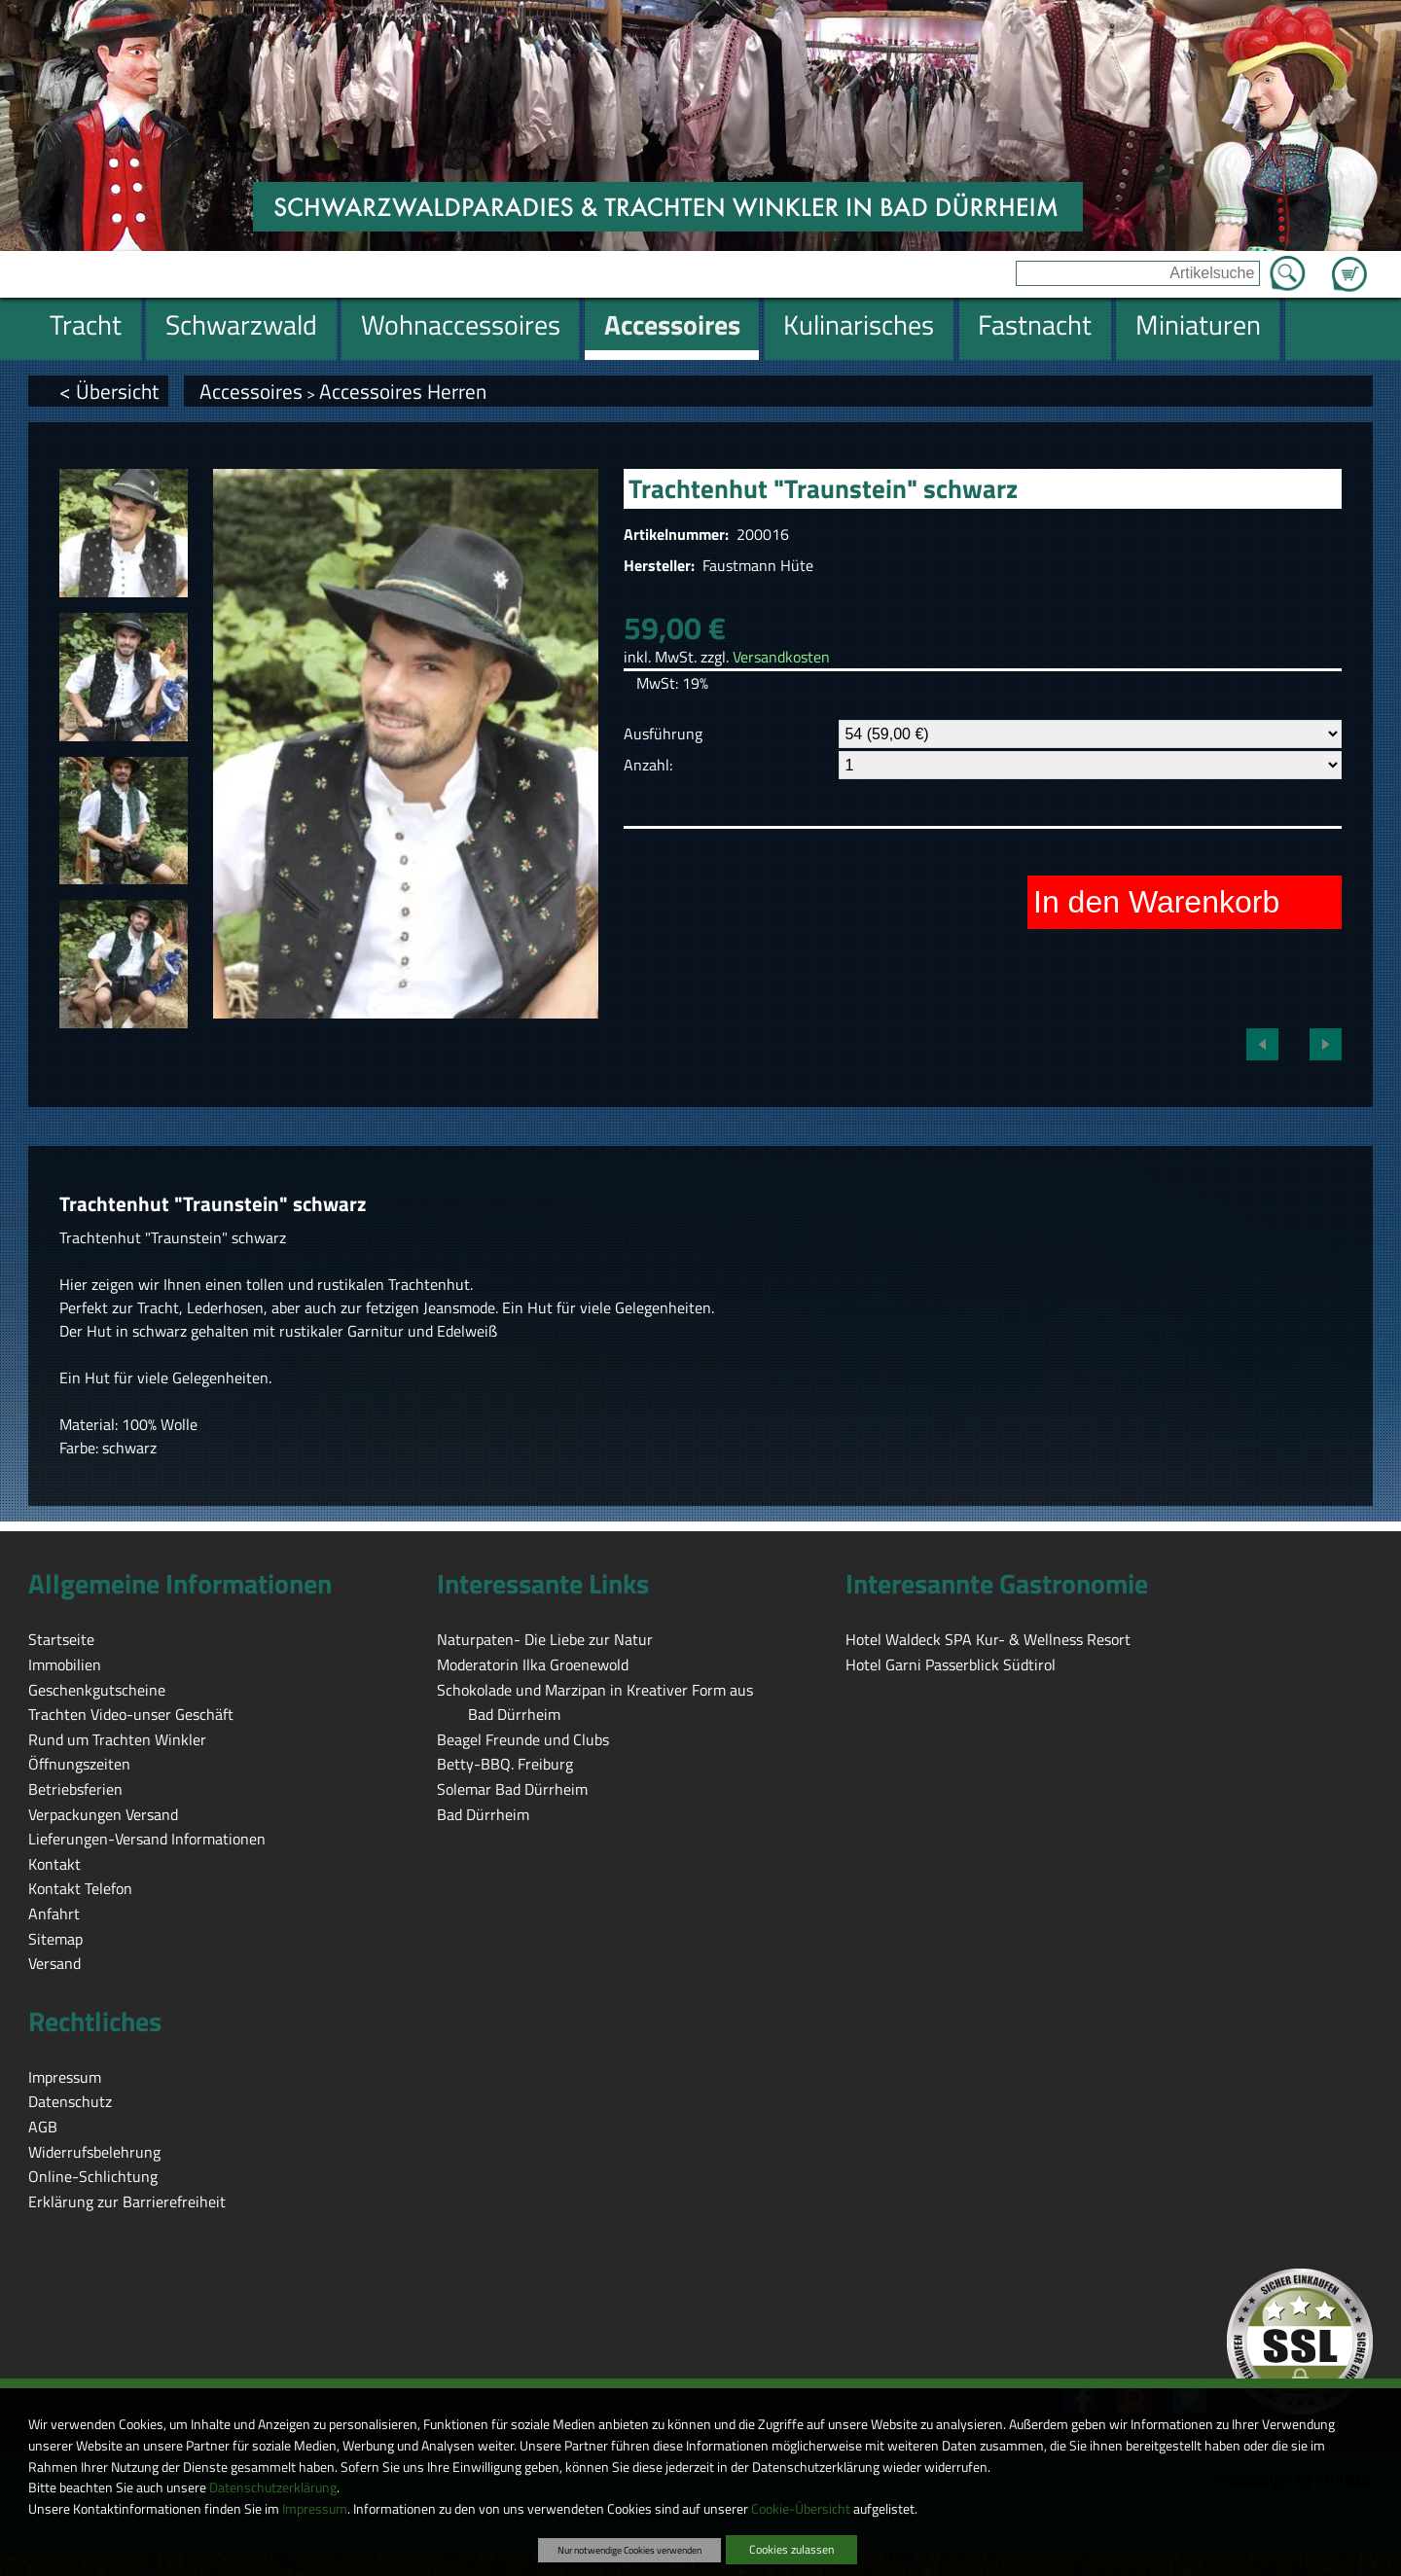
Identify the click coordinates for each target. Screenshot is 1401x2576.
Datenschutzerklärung (273, 2487)
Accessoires (251, 391)
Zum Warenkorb (1349, 262)
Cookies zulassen (791, 2549)
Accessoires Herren (402, 391)
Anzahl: (648, 764)
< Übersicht (109, 391)
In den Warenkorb (1156, 901)
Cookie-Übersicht (800, 2509)
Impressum (314, 2509)
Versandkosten (781, 656)
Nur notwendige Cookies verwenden (629, 2550)
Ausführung (663, 733)
